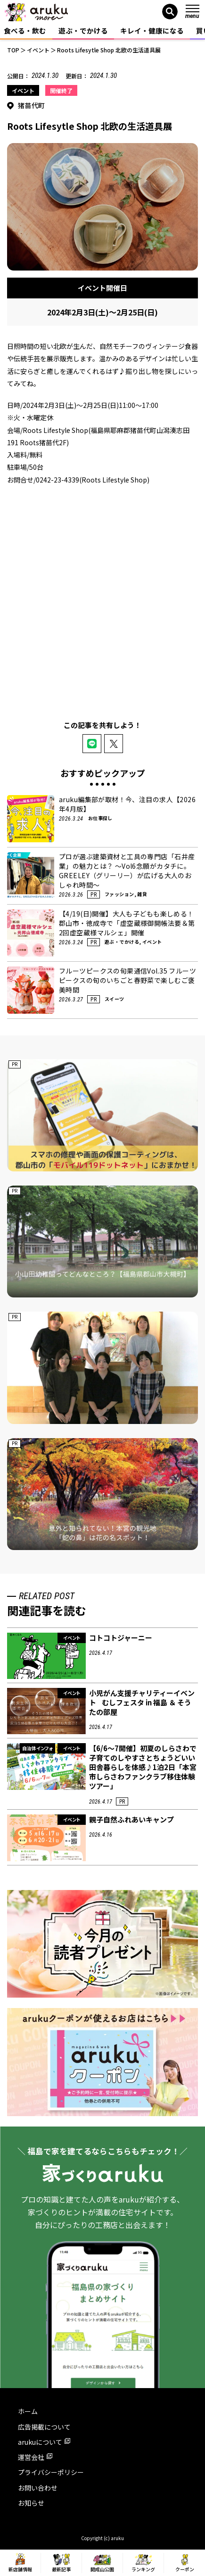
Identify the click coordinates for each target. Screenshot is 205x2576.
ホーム (28, 2411)
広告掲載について (44, 2427)
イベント (23, 90)
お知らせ (31, 2503)
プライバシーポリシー (51, 2472)
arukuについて (44, 2442)
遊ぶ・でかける (83, 30)
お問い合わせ (37, 2487)
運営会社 (35, 2457)
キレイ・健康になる (152, 30)
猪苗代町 (31, 105)
